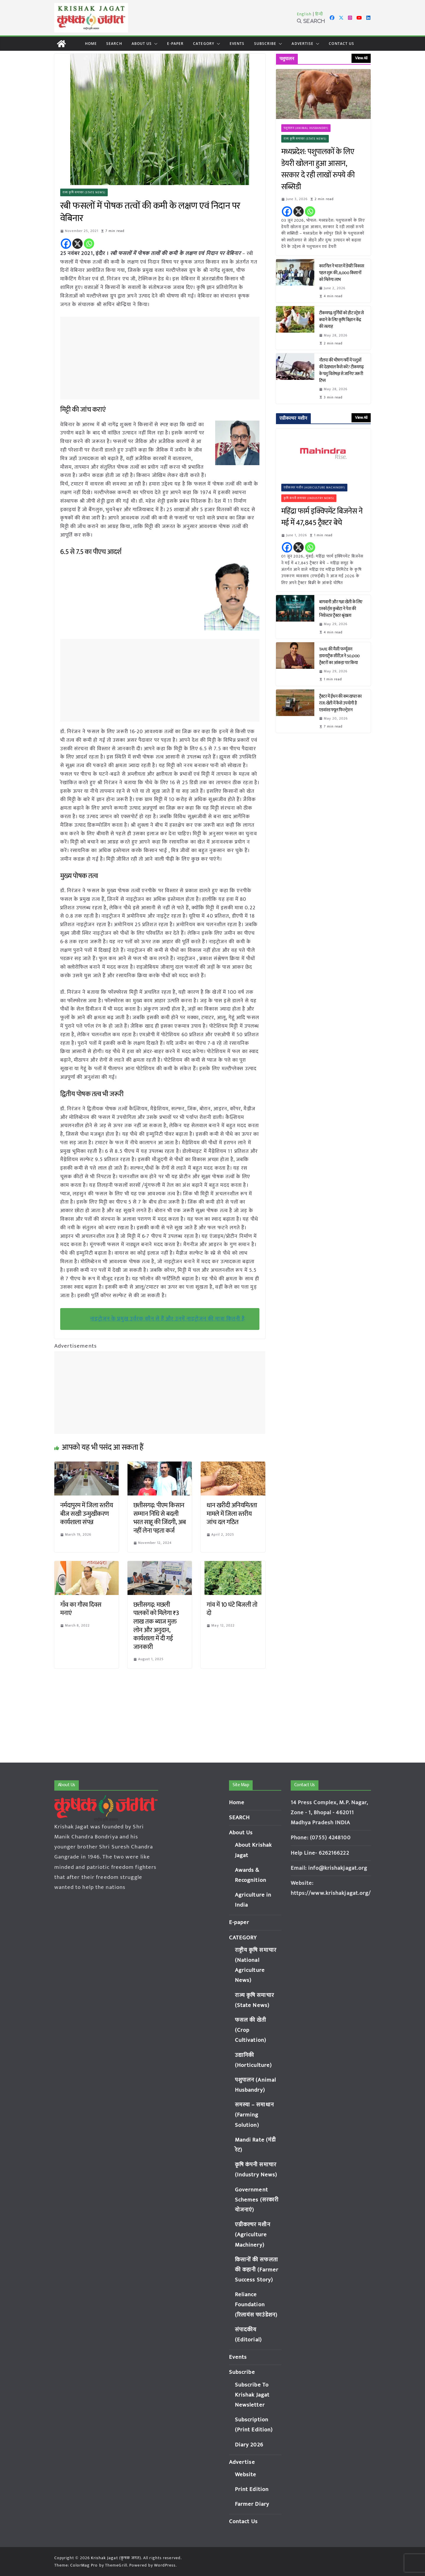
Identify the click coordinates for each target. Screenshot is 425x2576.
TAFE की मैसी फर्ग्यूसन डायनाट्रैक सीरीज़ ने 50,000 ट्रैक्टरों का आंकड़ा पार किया (339, 656)
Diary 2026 (249, 2444)
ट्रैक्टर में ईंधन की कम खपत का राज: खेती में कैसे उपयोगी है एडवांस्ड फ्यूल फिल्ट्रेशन (340, 703)
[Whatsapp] (89, 243)
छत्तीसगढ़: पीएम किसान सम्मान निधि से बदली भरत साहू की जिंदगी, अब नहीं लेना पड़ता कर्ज (159, 1518)
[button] (155, 43)
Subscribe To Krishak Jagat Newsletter (252, 2395)
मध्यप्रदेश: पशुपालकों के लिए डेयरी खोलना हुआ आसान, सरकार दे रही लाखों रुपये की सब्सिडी (318, 169)
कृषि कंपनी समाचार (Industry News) (309, 498)
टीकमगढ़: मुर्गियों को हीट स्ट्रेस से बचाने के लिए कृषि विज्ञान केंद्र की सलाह (341, 320)
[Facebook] (66, 243)
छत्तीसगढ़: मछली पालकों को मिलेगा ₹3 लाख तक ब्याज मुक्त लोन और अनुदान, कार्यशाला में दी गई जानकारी (156, 1626)
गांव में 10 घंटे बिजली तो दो (232, 1609)
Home (91, 43)
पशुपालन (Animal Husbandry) (306, 128)
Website (245, 2474)
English (304, 14)
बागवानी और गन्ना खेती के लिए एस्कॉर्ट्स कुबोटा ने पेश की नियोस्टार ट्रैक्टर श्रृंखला (340, 609)
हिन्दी (319, 14)
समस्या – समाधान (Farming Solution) (254, 2114)
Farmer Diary (252, 2504)
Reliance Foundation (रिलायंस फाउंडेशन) (256, 2304)
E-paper (175, 43)
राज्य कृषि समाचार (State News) (84, 192)
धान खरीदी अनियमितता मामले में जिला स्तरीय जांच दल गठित (232, 1514)
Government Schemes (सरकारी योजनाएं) (257, 2199)
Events (237, 43)
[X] (77, 243)
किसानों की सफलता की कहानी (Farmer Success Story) (256, 2269)
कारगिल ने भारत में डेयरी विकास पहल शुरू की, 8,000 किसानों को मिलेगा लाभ (341, 273)
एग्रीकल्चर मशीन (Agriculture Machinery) (315, 487)
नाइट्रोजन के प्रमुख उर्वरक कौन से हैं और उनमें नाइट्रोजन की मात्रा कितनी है (167, 1318)
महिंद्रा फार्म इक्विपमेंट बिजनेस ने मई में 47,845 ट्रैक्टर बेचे (322, 517)
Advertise (302, 43)
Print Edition (252, 2489)
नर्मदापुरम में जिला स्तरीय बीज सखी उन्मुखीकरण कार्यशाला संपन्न (86, 1514)
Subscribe (265, 43)
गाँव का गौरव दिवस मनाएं (81, 1609)
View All (361, 58)
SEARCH (114, 43)
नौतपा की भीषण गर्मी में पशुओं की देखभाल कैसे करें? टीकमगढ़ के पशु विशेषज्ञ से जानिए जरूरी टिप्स (341, 370)
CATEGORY (203, 43)
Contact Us (341, 43)
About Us (142, 43)
